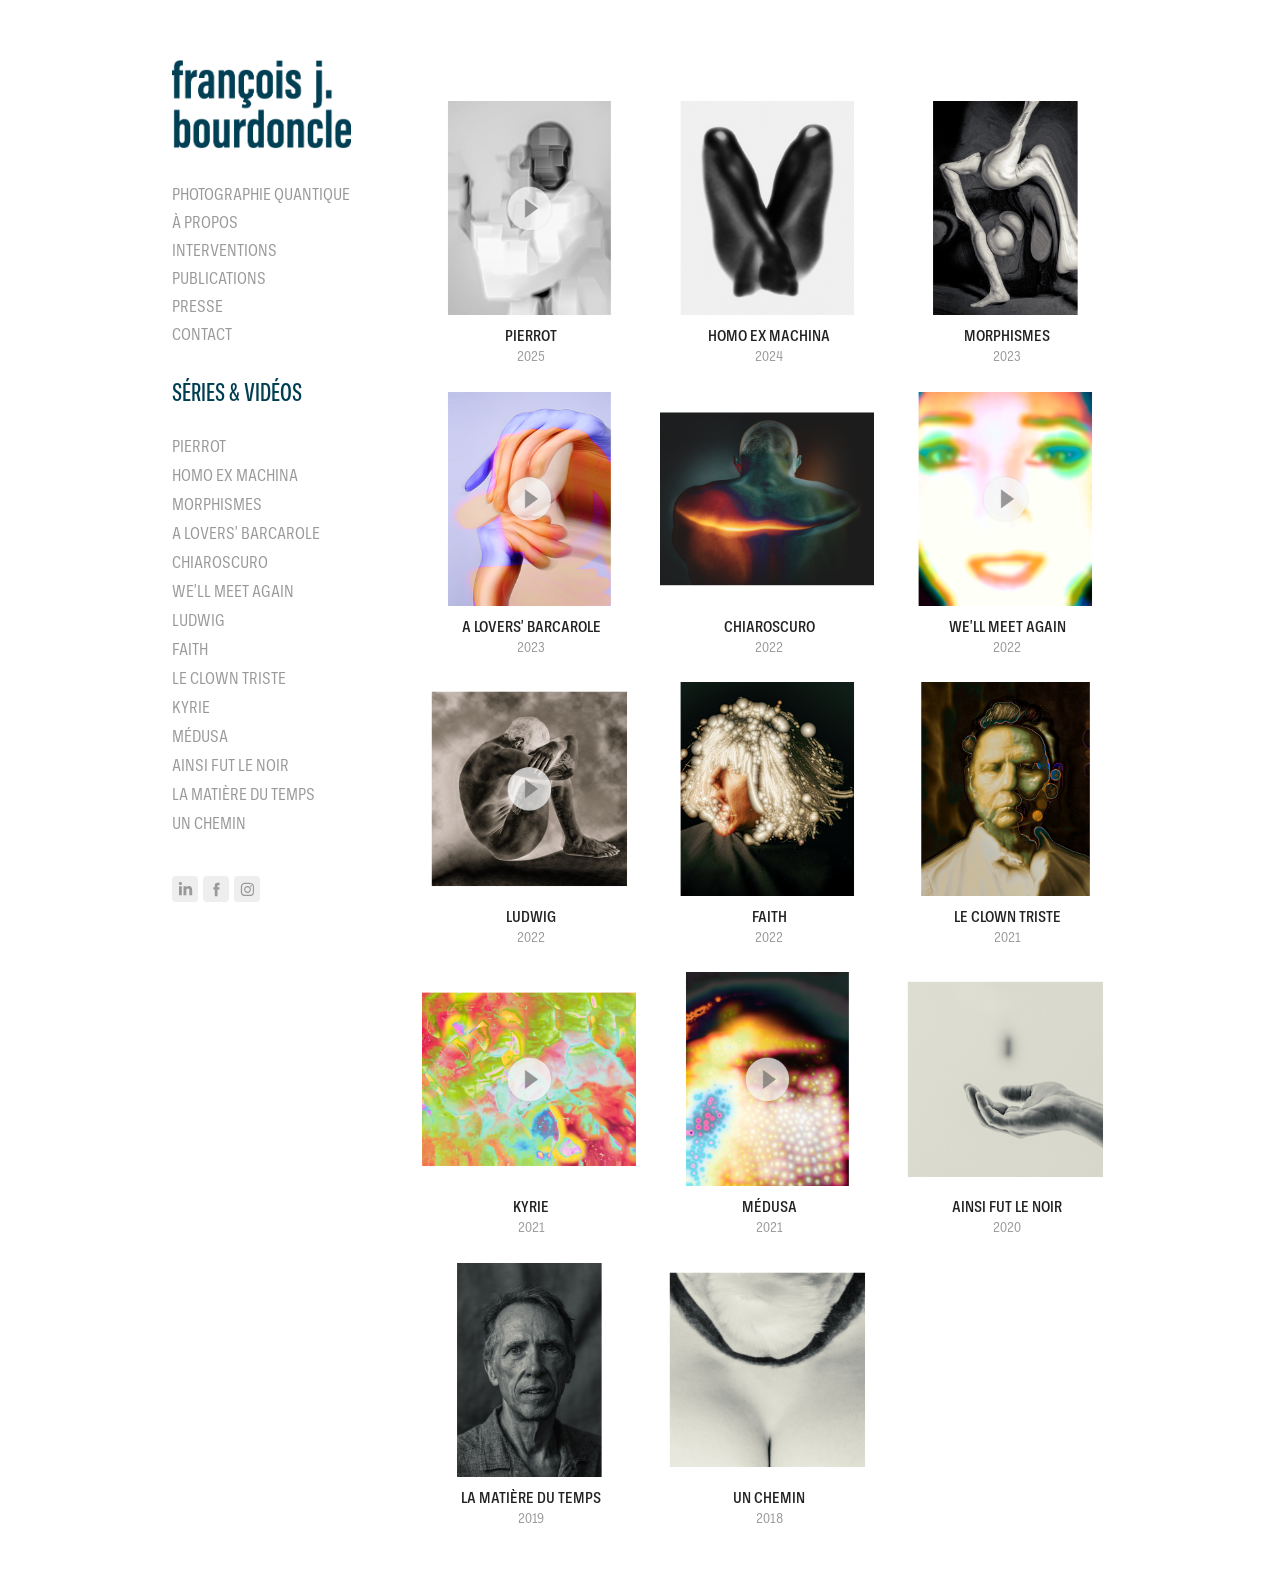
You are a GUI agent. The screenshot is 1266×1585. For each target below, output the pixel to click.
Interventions (224, 250)
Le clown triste (229, 678)
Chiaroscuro (220, 562)
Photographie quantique (261, 194)
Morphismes (217, 504)
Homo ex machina (235, 475)
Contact (202, 334)
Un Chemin (209, 823)
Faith (190, 649)
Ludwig (198, 620)
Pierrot (199, 446)
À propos (205, 222)
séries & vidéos (237, 392)
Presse (197, 306)
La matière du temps (243, 794)
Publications (219, 278)
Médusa (200, 736)
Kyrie (191, 707)
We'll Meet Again (233, 591)
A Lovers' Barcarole (246, 533)
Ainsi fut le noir (230, 765)
